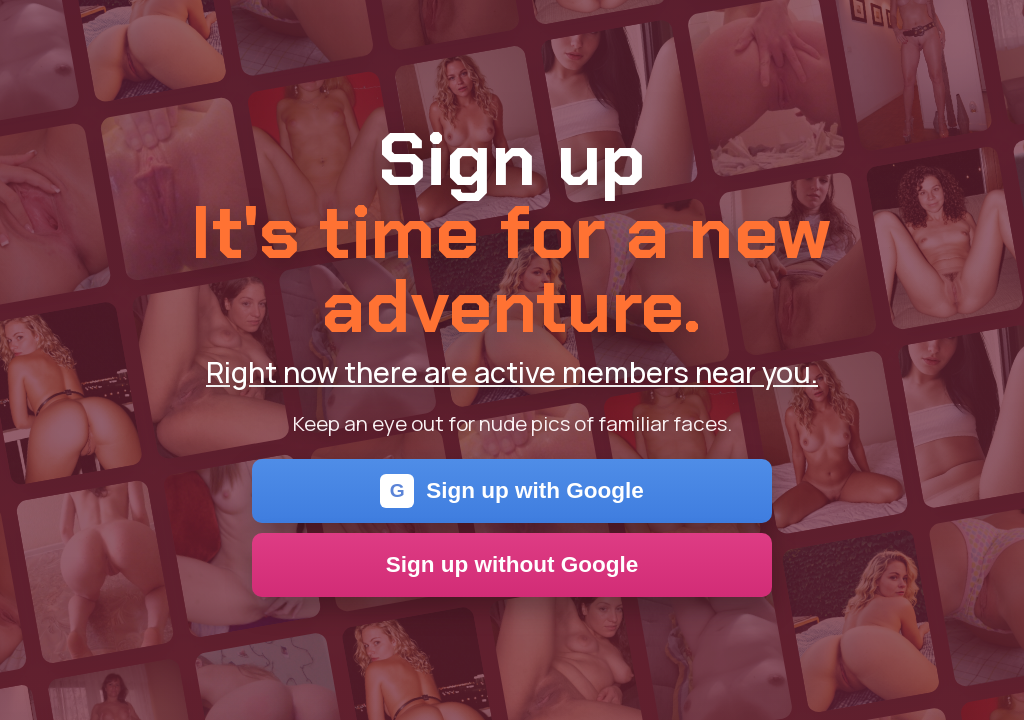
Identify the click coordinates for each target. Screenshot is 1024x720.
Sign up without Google (512, 564)
